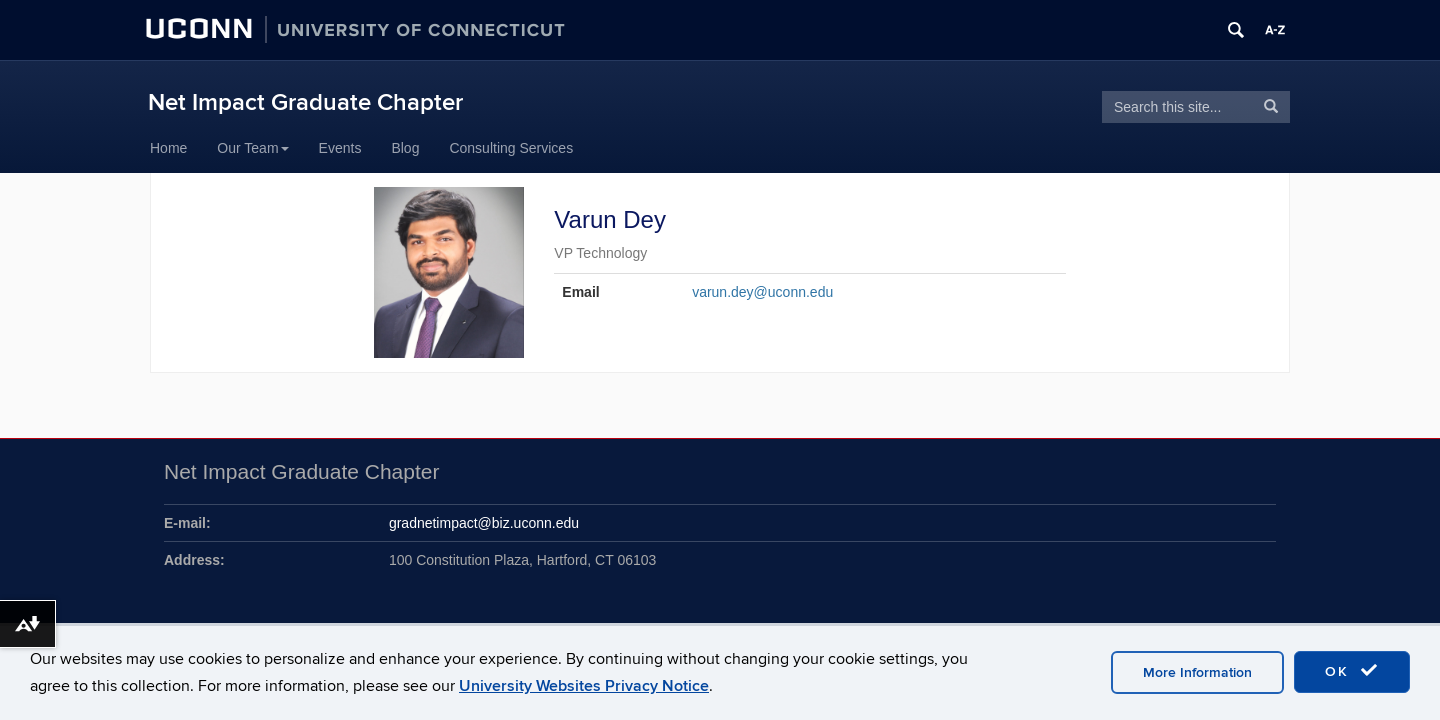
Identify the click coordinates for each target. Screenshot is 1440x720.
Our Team (252, 148)
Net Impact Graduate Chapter (305, 102)
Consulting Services (511, 148)
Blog (405, 148)
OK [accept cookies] (1352, 671)
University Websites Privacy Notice (584, 686)
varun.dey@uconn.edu (762, 292)
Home (168, 148)
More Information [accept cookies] (1197, 672)
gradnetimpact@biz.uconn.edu (484, 523)
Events (340, 148)
